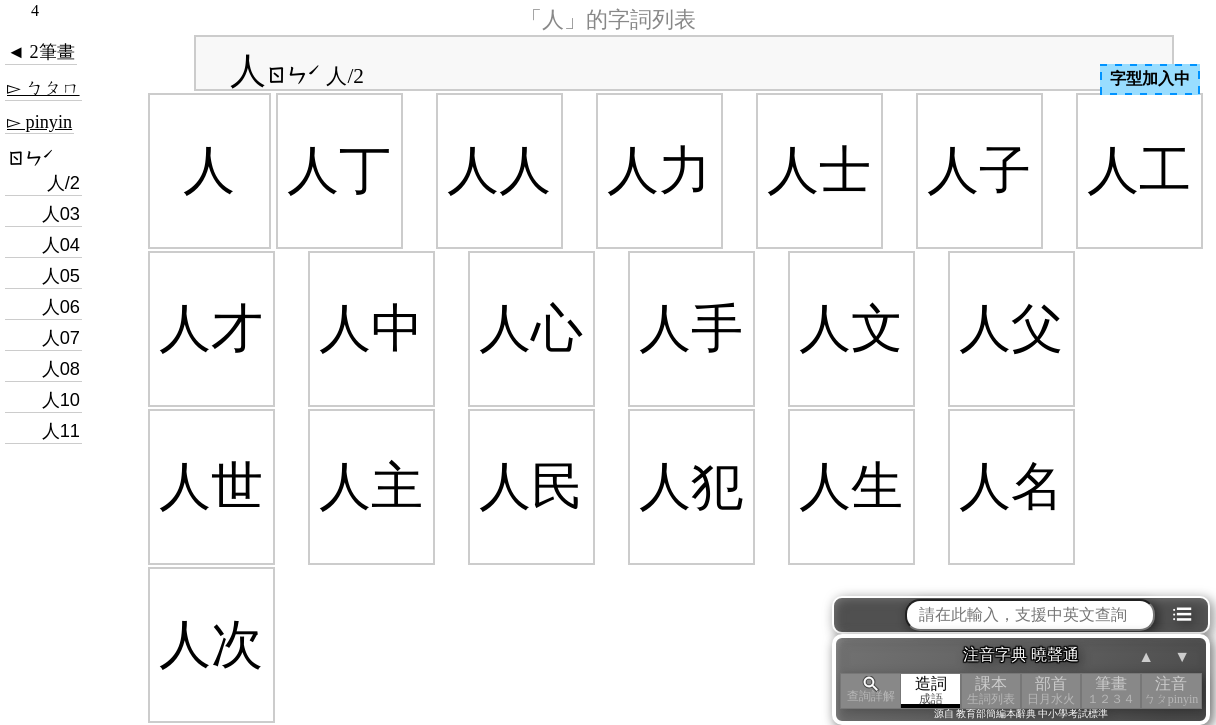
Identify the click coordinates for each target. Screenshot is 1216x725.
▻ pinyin (39, 122)
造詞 (931, 690)
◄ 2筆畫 (41, 52)
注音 (1171, 690)
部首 (1051, 690)
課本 (991, 690)
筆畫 (1111, 690)
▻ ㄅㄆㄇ (43, 88)
